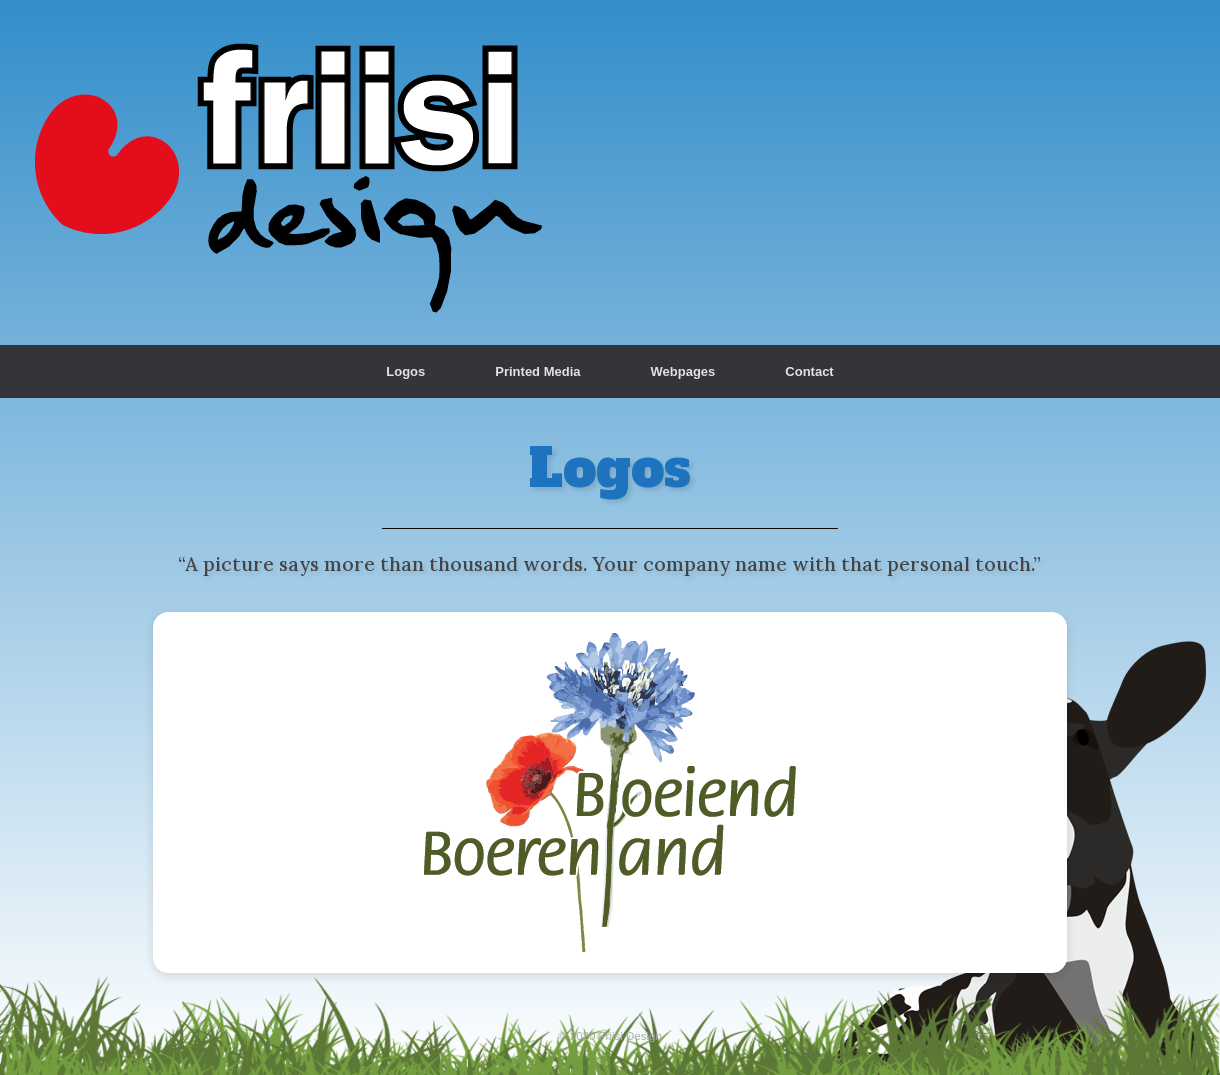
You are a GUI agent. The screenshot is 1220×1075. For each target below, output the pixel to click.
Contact (809, 371)
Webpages (683, 371)
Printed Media (537, 371)
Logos (405, 371)
